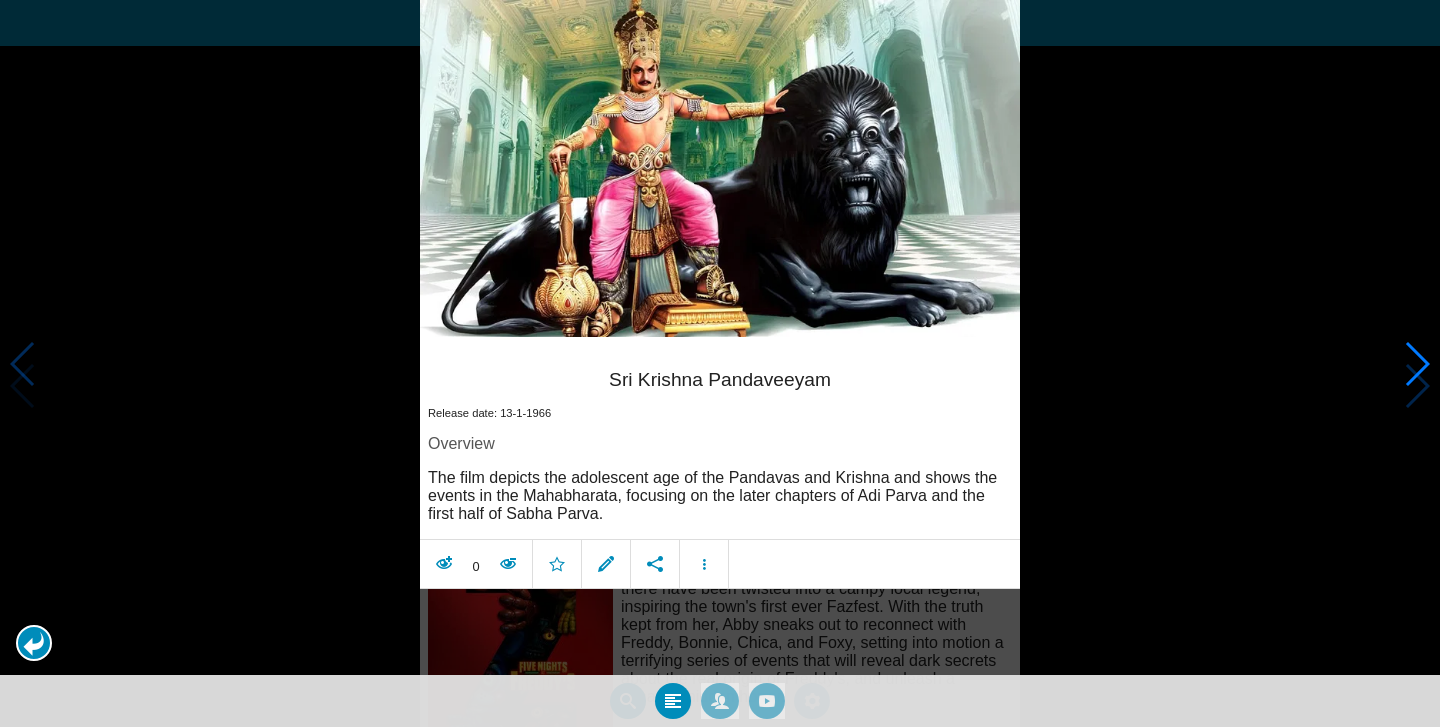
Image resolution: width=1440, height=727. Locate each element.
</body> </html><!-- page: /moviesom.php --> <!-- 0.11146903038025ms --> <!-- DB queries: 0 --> (720, 363)
